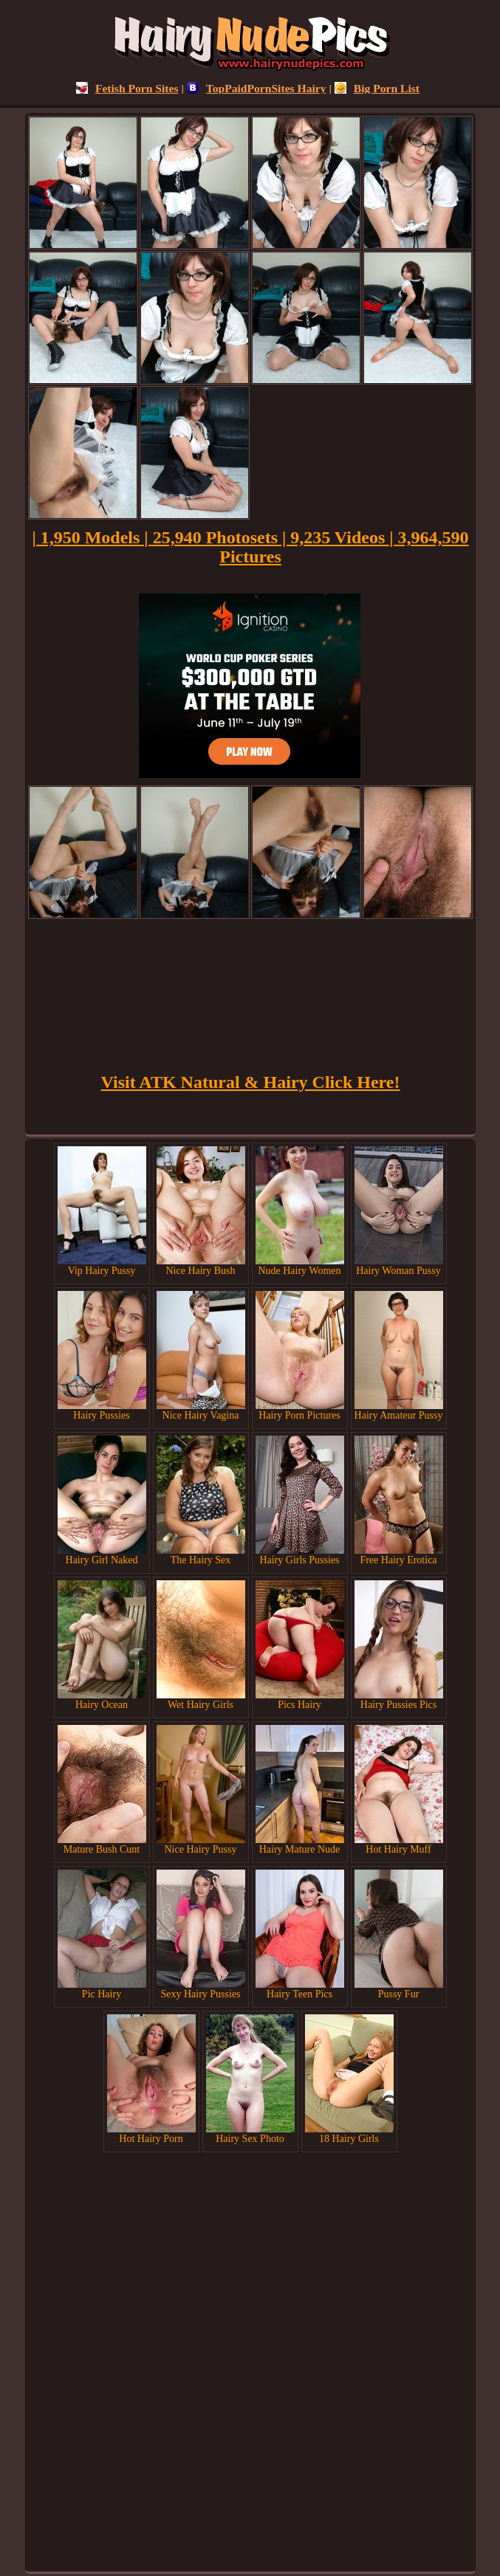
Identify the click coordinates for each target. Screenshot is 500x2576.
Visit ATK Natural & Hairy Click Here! (250, 1082)
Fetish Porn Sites (127, 88)
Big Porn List (377, 88)
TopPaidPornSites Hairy (256, 88)
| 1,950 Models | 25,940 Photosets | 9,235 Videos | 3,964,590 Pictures (250, 547)
